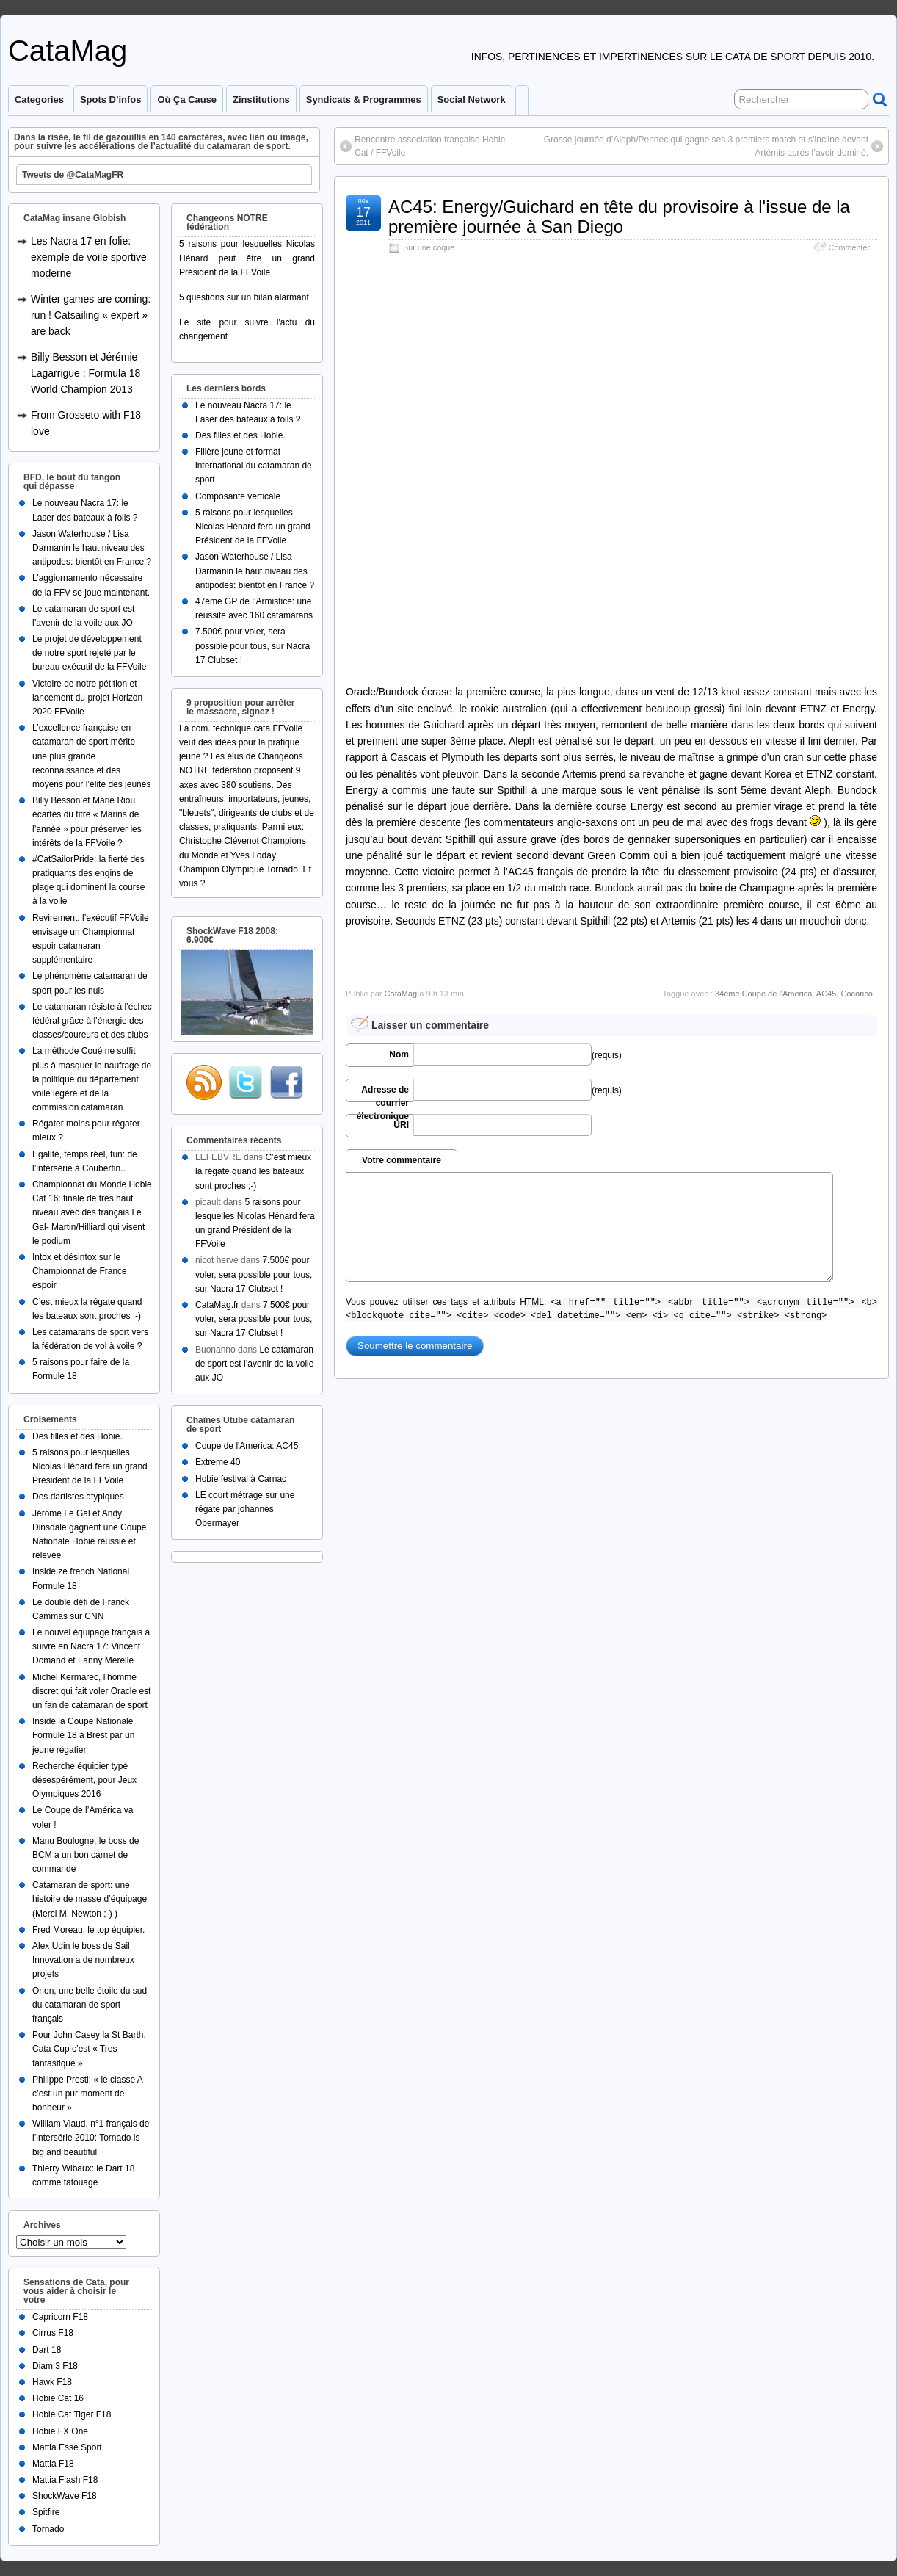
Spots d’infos (110, 99)
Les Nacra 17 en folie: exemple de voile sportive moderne (89, 257)
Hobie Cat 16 (58, 2398)
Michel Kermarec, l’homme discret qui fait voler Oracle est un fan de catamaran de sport (91, 1691)
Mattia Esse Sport (67, 2447)
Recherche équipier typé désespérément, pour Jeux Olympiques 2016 (84, 1780)
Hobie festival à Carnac (240, 1479)
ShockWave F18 (64, 2496)
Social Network (471, 99)
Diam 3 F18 (55, 2366)
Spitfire (45, 2512)
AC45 (826, 993)
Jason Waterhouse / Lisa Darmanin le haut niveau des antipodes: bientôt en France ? (91, 548)
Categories (39, 99)
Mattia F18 (53, 2464)
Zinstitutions (261, 99)
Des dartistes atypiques (78, 1496)
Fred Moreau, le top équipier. (88, 1930)
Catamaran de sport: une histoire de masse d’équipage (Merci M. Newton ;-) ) (89, 1899)
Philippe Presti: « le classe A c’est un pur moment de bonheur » (87, 2093)
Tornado (48, 2529)
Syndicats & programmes (363, 99)
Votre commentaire (401, 1160)
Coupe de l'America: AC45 (246, 1446)
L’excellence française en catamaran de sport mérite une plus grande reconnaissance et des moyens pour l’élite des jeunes (91, 756)
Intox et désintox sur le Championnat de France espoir (79, 1271)
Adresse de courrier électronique (383, 1093)
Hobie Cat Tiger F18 (71, 2414)
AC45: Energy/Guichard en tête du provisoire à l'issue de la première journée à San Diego (619, 216)
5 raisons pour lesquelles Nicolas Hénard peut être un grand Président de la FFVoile (247, 258)
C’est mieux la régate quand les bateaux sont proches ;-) (253, 1171)
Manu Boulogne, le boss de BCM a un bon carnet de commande (85, 1855)
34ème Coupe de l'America (763, 993)
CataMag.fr (217, 1305)
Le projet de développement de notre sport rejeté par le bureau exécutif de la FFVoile (89, 653)
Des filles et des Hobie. (77, 1436)
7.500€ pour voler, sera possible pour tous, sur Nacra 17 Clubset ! (252, 645)
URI (401, 1125)
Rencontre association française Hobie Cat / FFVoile (430, 146)
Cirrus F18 (52, 2333)
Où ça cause (187, 99)
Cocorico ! (858, 993)
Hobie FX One (60, 2431)
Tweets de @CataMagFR (72, 175)
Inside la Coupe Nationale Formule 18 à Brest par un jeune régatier (83, 1735)
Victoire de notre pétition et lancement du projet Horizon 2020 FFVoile (87, 698)
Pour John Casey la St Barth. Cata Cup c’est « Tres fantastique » (89, 2049)
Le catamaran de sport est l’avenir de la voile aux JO (254, 1364)
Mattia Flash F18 (65, 2480)
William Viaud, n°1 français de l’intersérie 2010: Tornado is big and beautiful (90, 2138)
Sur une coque (428, 247)
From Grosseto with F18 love (86, 423)
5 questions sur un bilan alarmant (244, 297)
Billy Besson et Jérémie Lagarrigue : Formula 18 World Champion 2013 (85, 373)
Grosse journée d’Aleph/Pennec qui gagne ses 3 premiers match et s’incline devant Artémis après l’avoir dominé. (706, 146)
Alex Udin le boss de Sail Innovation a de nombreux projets (83, 1960)
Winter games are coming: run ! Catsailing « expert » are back (90, 315)
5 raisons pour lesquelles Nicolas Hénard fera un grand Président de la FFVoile (90, 1466)
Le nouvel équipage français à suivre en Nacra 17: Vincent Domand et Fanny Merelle (91, 1646)
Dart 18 (46, 2350)
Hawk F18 (52, 2382)
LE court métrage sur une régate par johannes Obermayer (244, 1509)
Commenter (849, 247)
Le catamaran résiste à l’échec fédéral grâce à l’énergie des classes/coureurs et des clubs (92, 1021)
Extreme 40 (217, 1462)
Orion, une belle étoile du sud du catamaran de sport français (89, 2005)
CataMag (67, 51)
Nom (399, 1054)
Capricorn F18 (60, 2317)
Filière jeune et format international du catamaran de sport (253, 465)
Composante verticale (237, 496)
